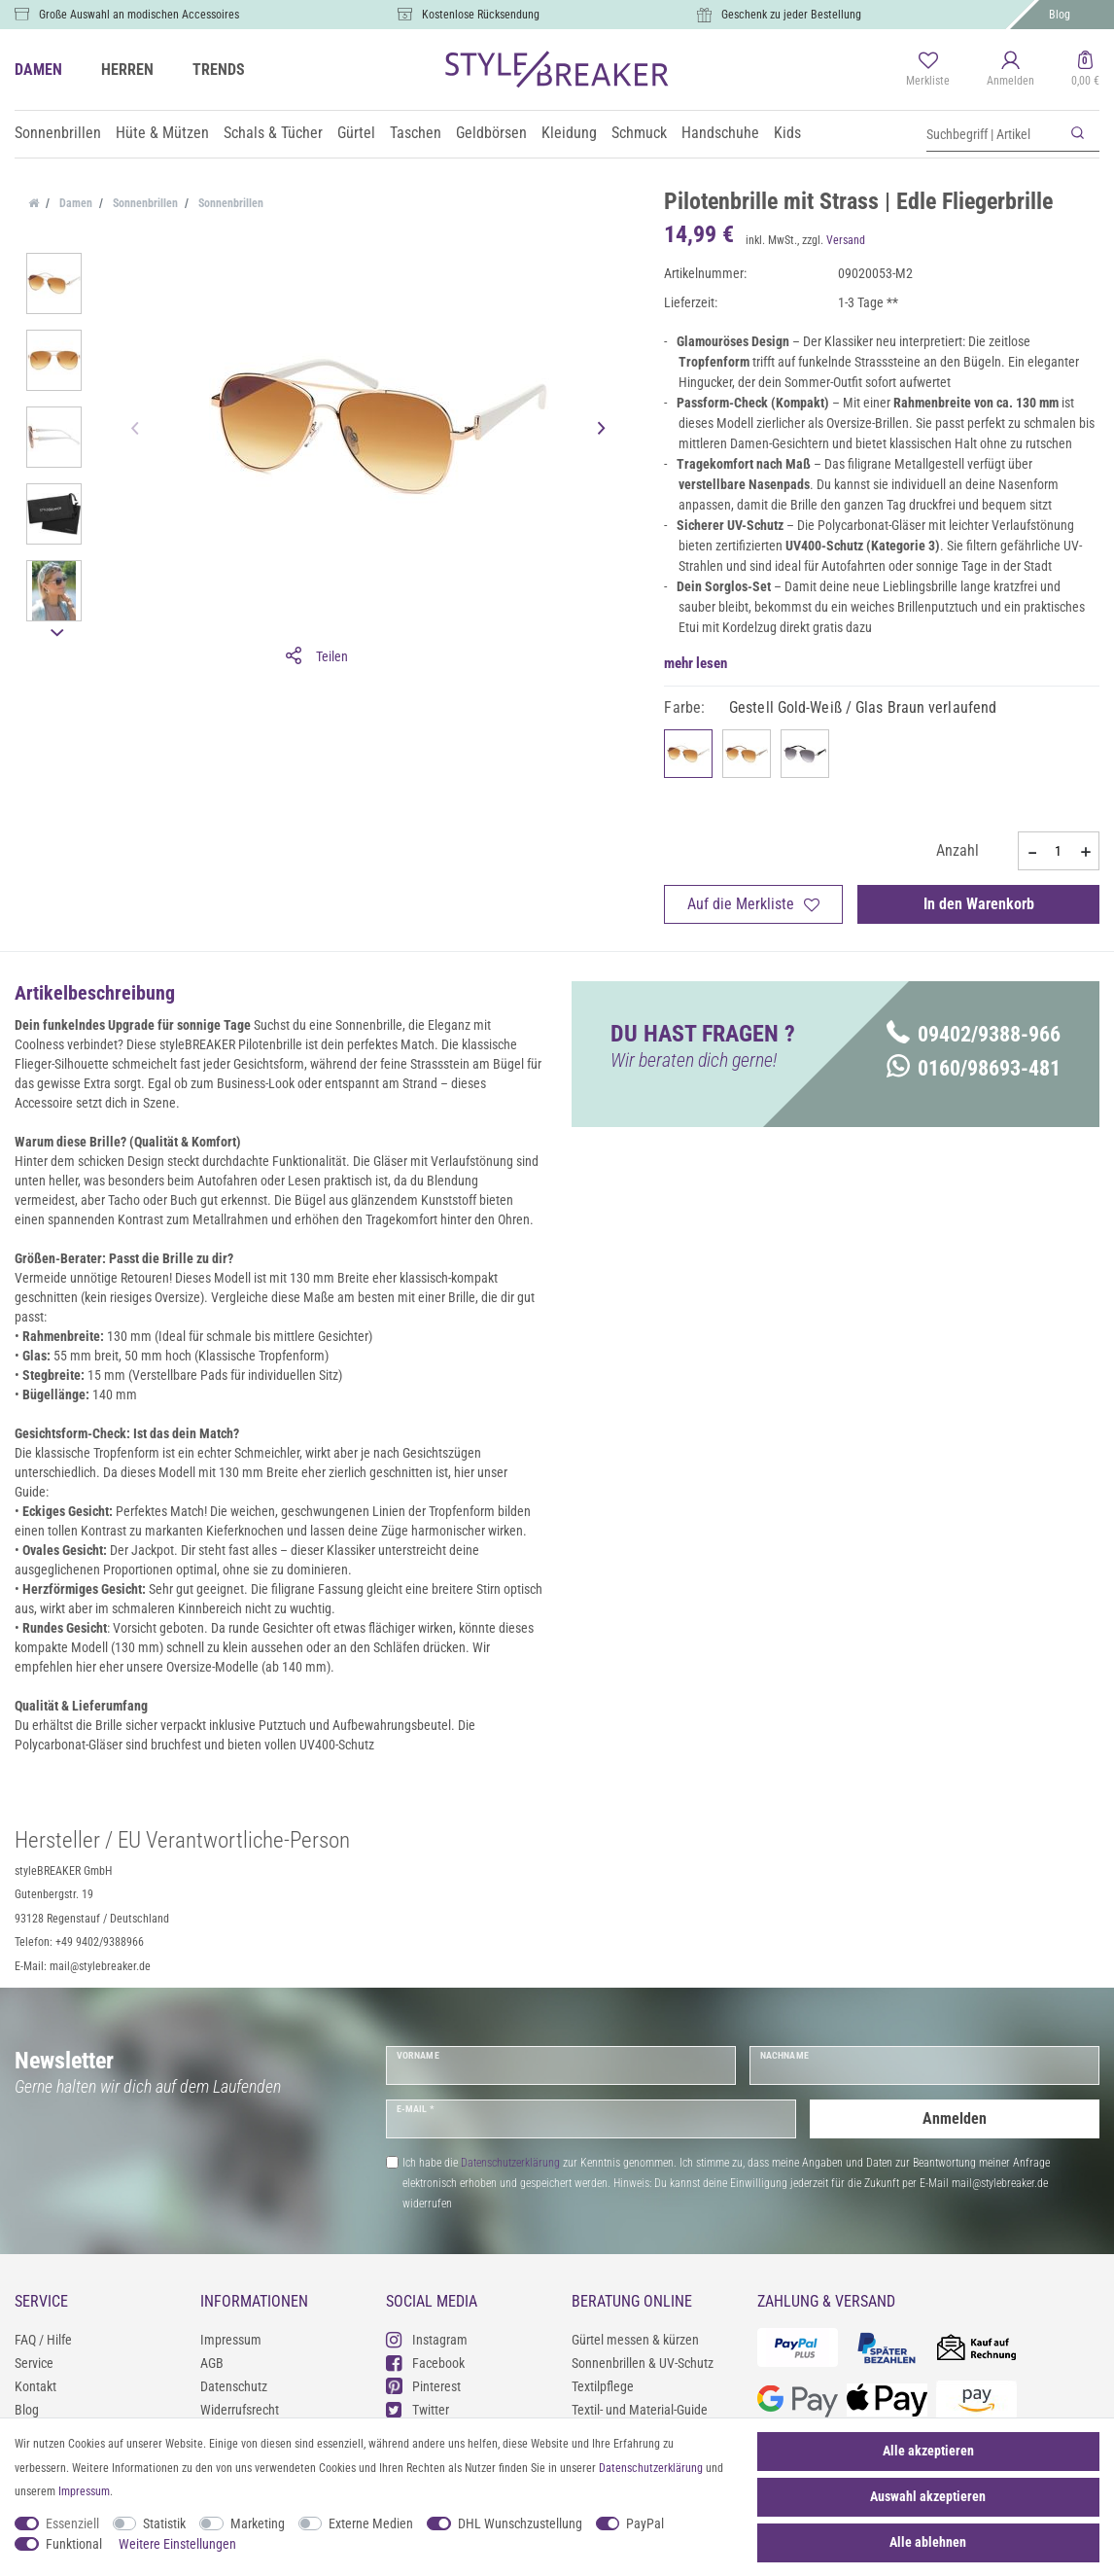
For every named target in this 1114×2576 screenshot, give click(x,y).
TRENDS (218, 69)
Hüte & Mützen (162, 133)
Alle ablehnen (927, 2542)
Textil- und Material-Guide (640, 2409)
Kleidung (569, 133)
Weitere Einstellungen (177, 2544)
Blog (1059, 14)
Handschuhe (720, 133)
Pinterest (423, 2386)
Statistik (164, 2523)
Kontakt (35, 2386)
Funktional (74, 2544)
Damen (74, 203)
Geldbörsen (491, 133)
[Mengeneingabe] (1058, 850)
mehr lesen (695, 663)
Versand (845, 240)
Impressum (230, 2339)
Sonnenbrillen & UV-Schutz (643, 2363)
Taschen (415, 133)
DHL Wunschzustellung (520, 2523)
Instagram (427, 2339)
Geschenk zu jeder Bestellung (791, 14)
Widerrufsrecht (239, 2409)
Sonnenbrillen (58, 133)
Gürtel (356, 133)
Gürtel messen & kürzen (635, 2339)
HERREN (127, 69)
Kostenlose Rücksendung (481, 14)
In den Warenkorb (978, 904)
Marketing (257, 2523)
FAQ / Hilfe (43, 2339)
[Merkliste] (928, 70)
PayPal (645, 2523)
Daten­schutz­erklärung (651, 2468)
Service (34, 2363)
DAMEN (38, 69)
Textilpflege (603, 2386)
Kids (787, 133)
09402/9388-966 (974, 1034)
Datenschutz (233, 2386)
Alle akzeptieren (928, 2450)
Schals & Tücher (273, 133)
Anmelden (955, 2118)
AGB (212, 2363)
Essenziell (72, 2523)
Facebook (425, 2362)
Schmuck (639, 133)
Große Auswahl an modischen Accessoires (139, 14)
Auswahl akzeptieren (928, 2496)
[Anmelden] (1010, 70)
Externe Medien (371, 2523)
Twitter (417, 2409)
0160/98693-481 (974, 1068)
